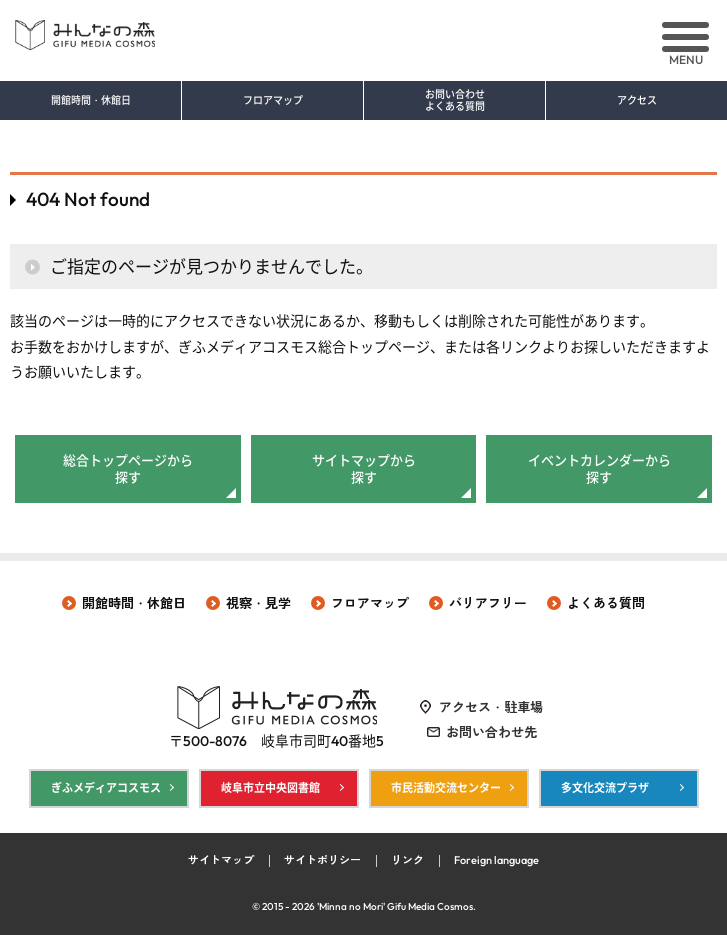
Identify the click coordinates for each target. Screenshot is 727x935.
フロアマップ (273, 101)
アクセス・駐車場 (491, 707)
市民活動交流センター (446, 788)
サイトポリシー (322, 860)
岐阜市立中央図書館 (270, 788)
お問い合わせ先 (491, 732)
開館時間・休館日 (91, 101)
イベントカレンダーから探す (599, 468)
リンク (407, 860)
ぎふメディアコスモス (106, 788)
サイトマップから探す (364, 468)
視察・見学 (258, 603)
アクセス (637, 101)
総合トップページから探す (128, 468)
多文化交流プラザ (605, 788)
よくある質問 (606, 603)
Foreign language (496, 860)
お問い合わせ (454, 101)
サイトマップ (221, 860)
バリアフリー (488, 603)
